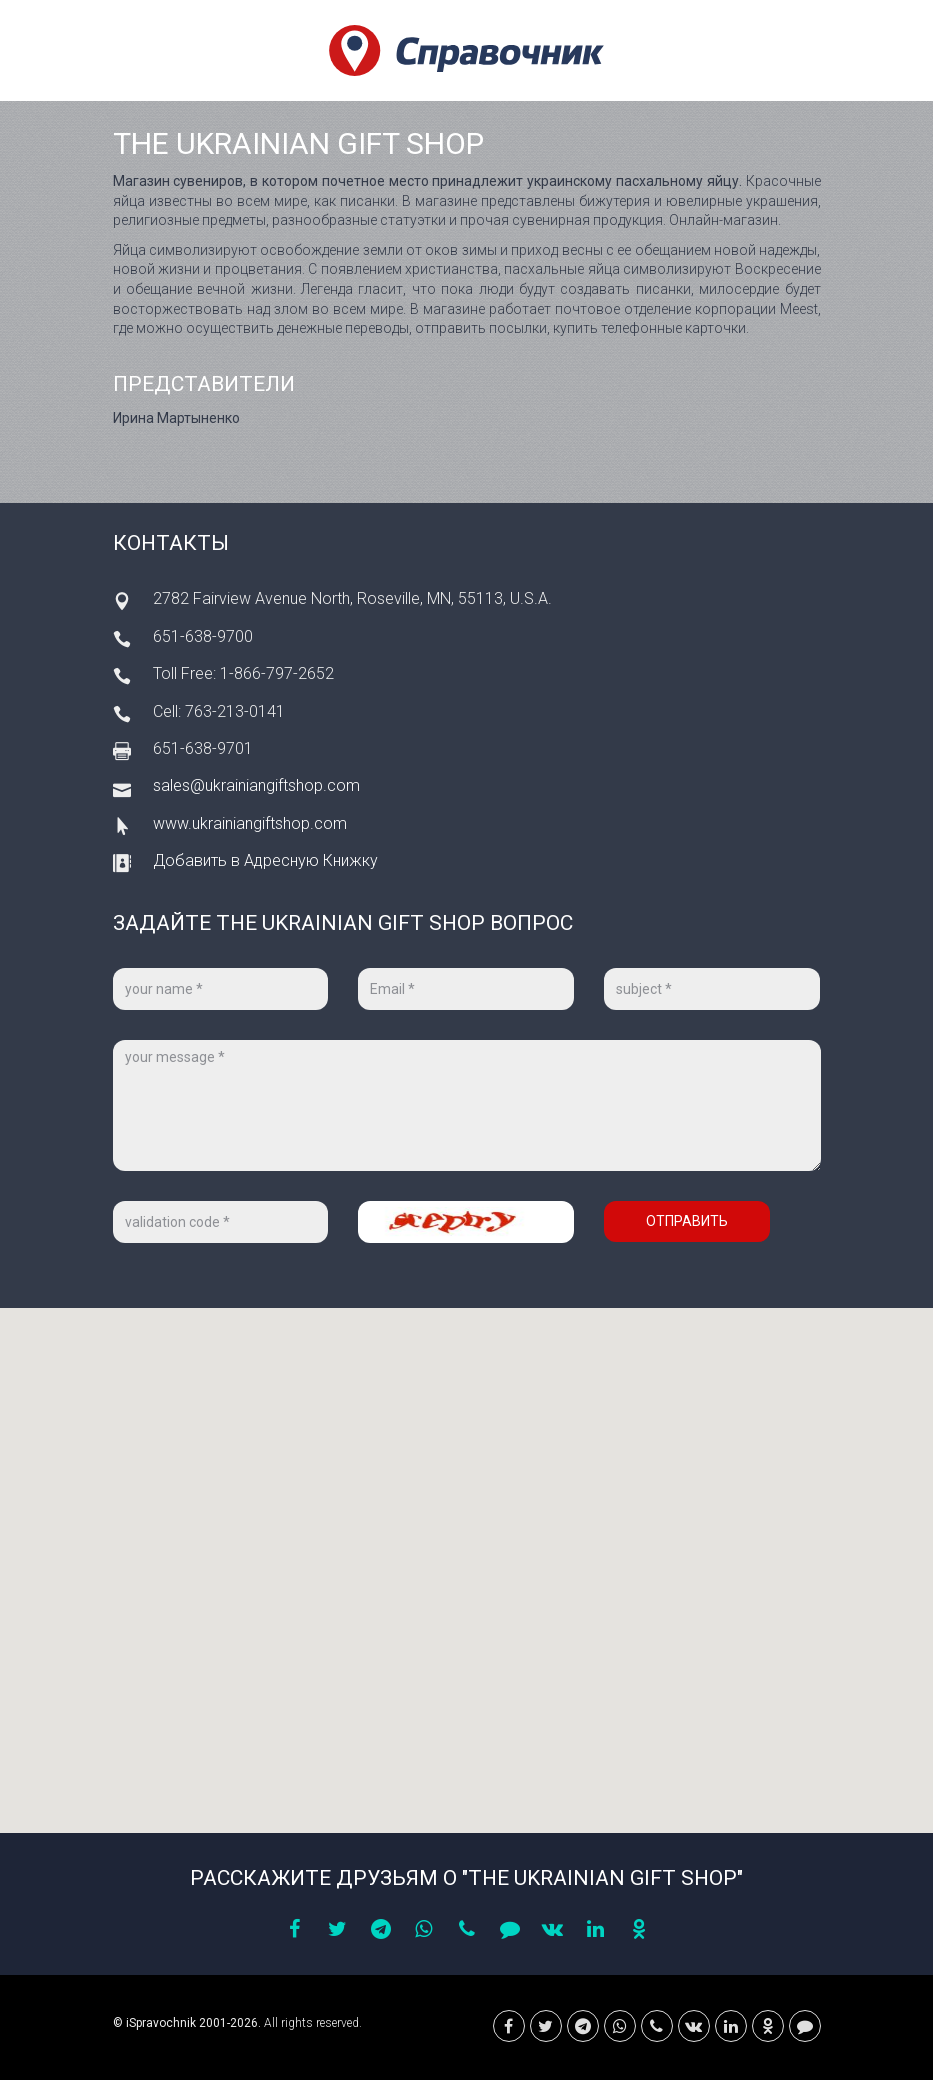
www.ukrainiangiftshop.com (250, 823)
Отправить (687, 1221)
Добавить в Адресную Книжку (265, 860)
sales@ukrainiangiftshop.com (256, 785)
